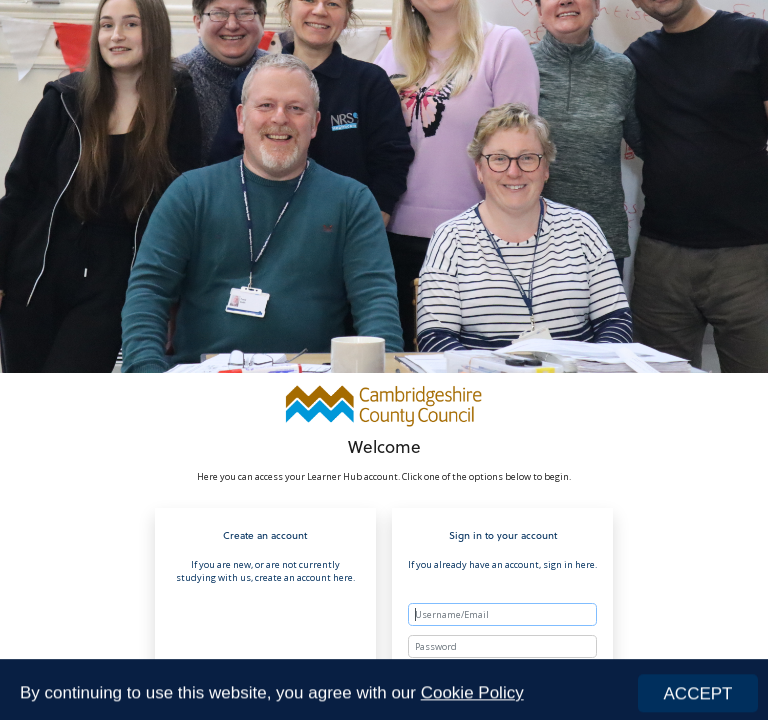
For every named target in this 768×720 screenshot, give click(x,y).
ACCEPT (698, 697)
